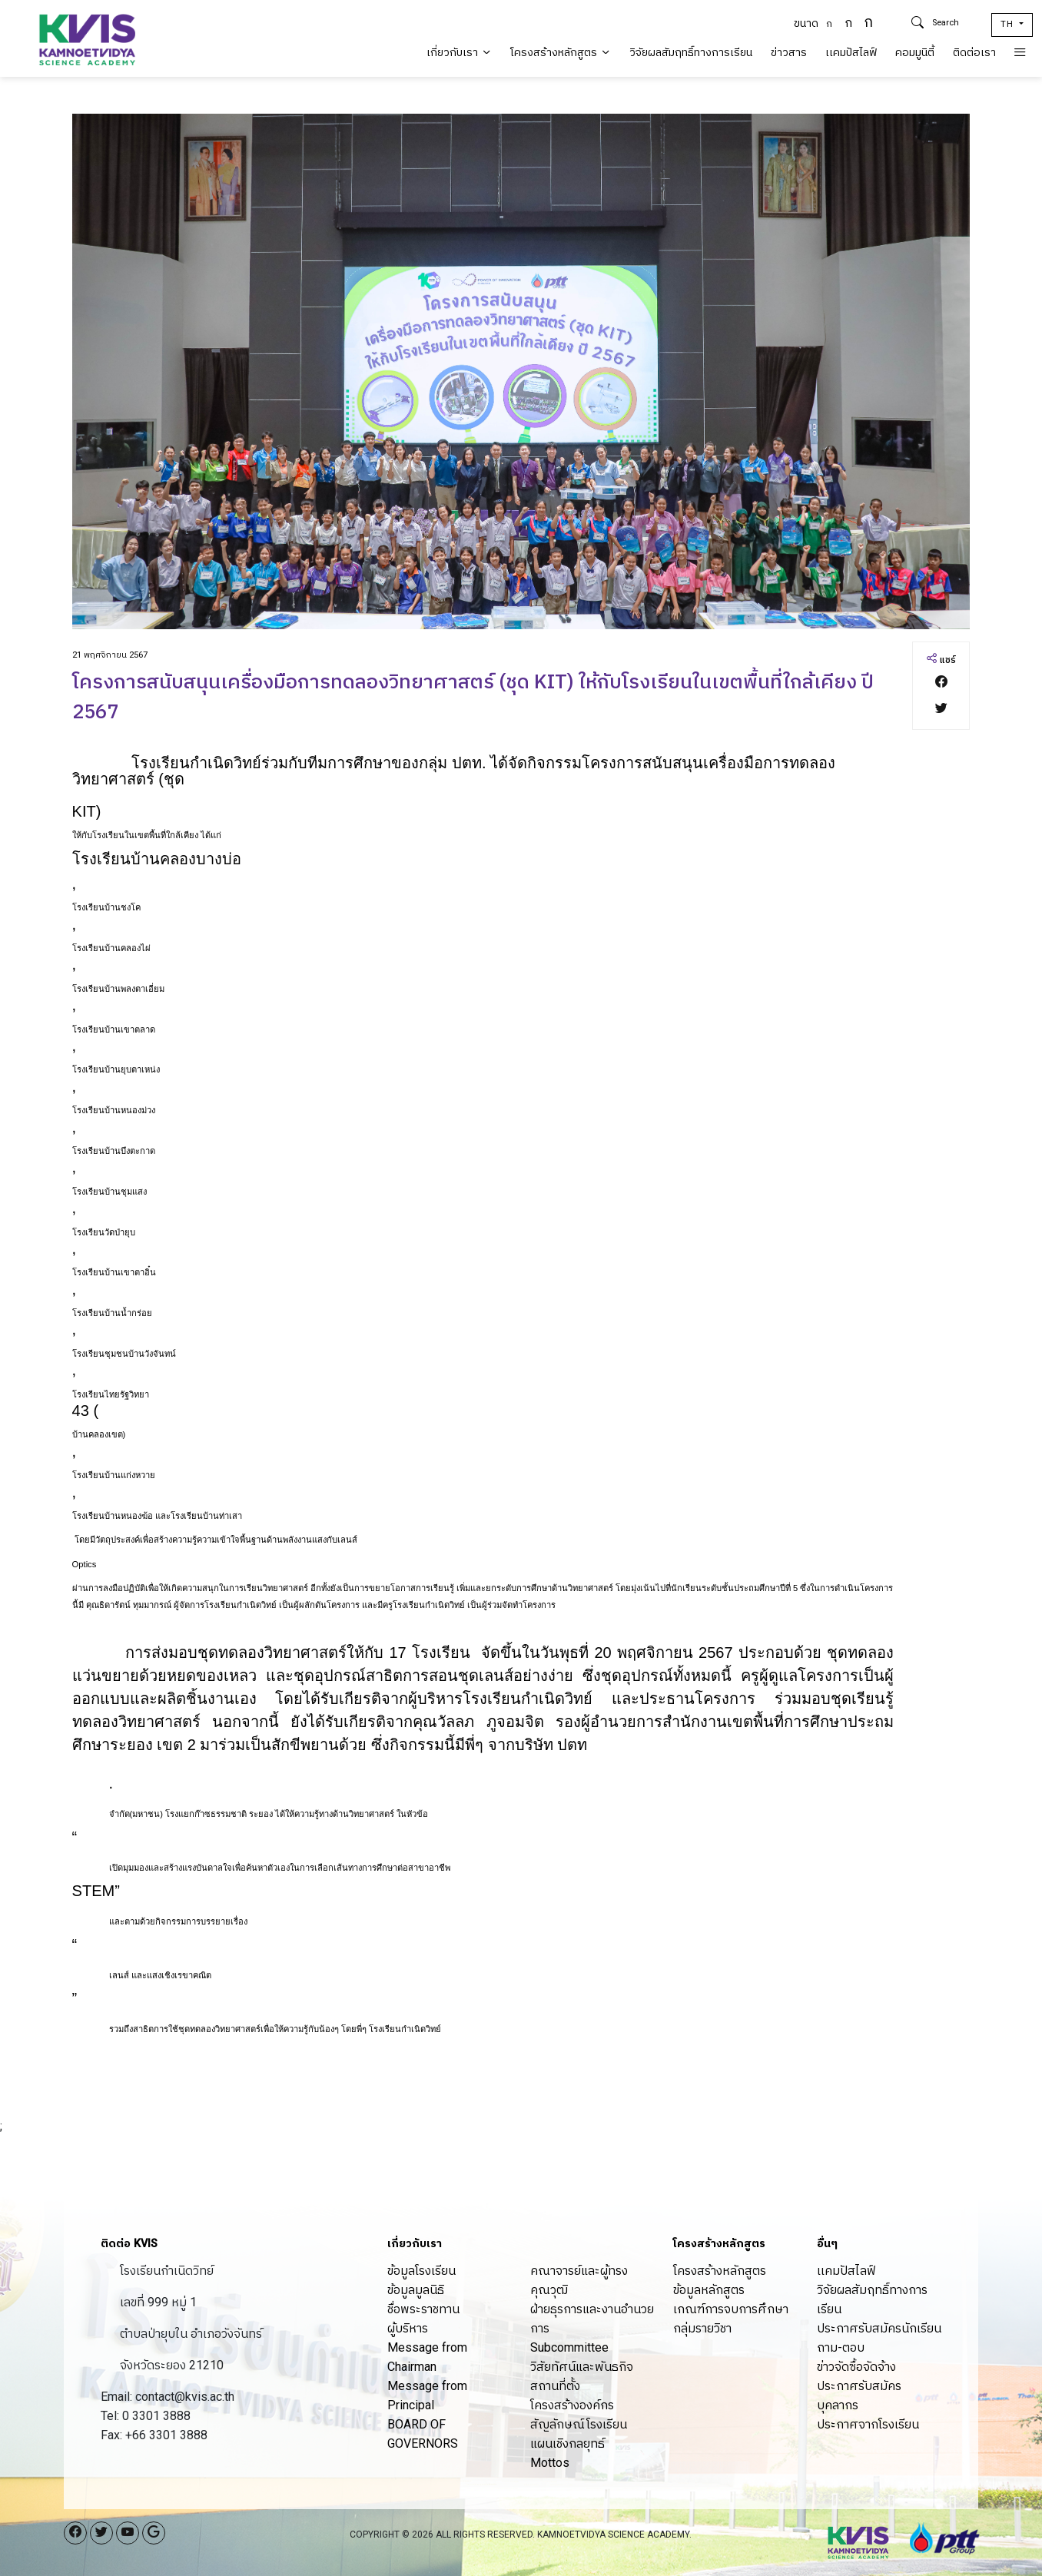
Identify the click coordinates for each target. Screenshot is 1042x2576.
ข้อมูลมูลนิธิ (415, 2290)
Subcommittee (569, 2347)
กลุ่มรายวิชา (702, 2328)
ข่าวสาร (789, 52)
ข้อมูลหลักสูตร (709, 2290)
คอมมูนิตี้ (914, 52)
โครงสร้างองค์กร (572, 2405)
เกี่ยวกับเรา (459, 52)
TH (1009, 24)
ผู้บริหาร (407, 2328)
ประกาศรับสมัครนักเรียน (879, 2328)
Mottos (549, 2462)
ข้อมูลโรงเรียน (421, 2270)
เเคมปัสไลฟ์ (851, 52)
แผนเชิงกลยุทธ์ (567, 2443)
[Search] (955, 23)
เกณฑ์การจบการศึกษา (730, 2309)
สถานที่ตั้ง (555, 2386)
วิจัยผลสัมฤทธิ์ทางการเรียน (690, 52)
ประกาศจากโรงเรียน (868, 2424)
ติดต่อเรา (974, 52)
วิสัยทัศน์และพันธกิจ (581, 2366)
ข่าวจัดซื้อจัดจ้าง (856, 2366)
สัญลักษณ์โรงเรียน (578, 2424)
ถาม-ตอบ (840, 2347)
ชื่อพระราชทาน (423, 2309)
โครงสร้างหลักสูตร (560, 52)
